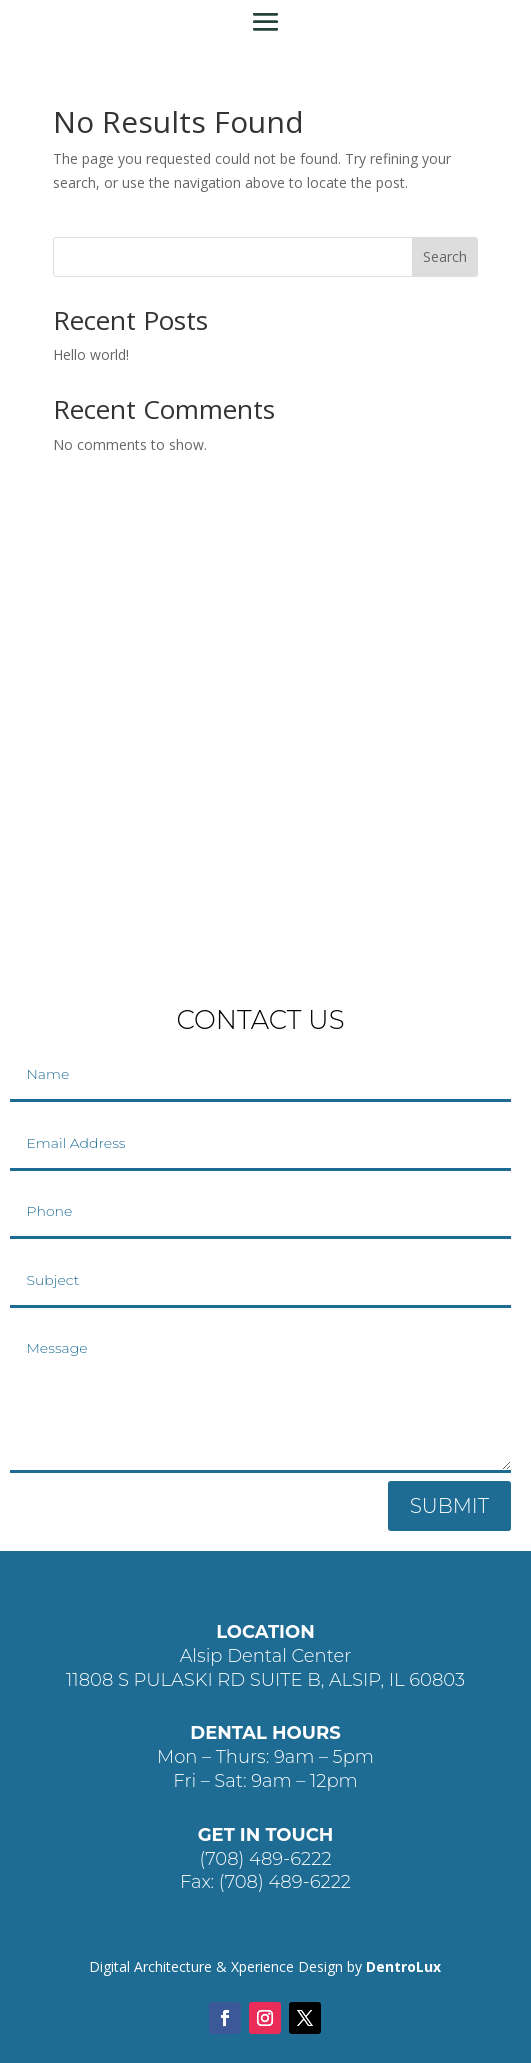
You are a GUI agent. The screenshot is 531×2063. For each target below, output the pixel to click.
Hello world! (91, 354)
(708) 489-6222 (265, 1859)
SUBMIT (449, 1506)
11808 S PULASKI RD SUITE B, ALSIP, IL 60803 (265, 1680)
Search (445, 256)
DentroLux (403, 1966)
